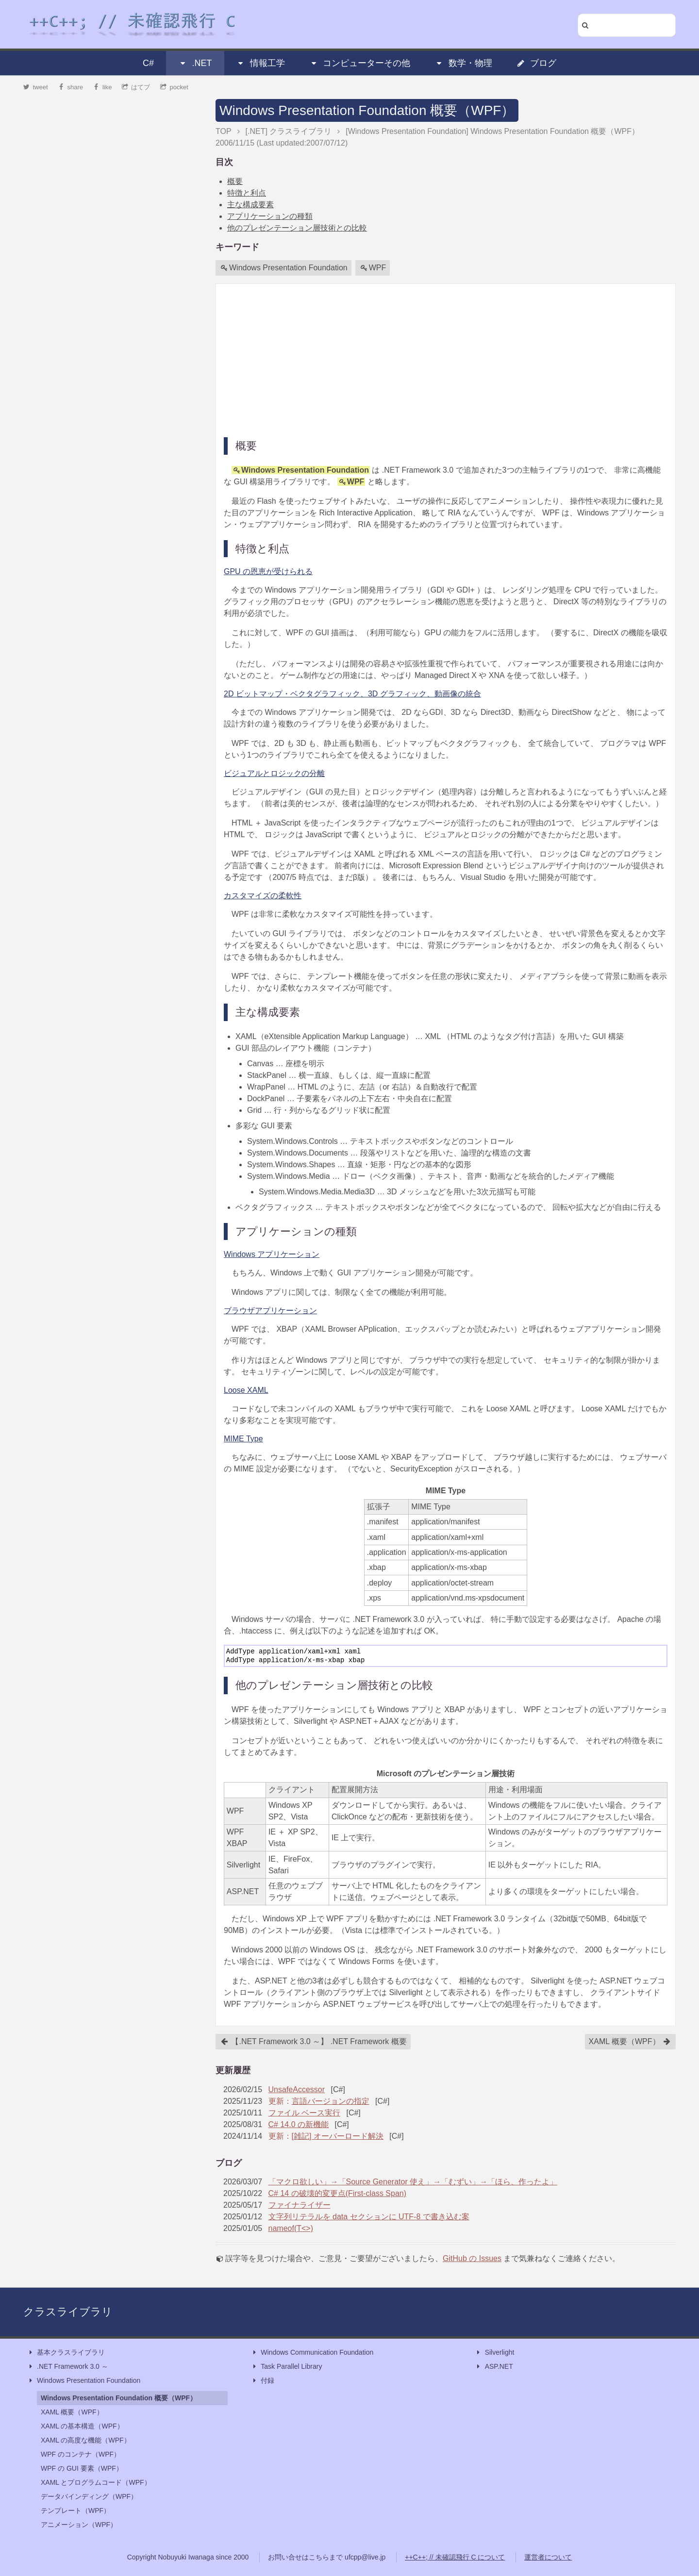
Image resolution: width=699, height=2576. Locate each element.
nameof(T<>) (290, 2228)
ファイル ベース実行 (304, 2113)
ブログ (536, 63)
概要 (235, 181)
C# (148, 63)
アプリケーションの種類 (270, 216)
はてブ (136, 87)
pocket (174, 87)
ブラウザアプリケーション (270, 1310)
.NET (195, 63)
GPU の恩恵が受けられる (268, 571)
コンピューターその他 (359, 63)
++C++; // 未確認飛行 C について (455, 2557)
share (70, 87)
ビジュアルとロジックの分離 (274, 773)
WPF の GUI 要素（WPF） (82, 2468)
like (102, 87)
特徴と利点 (246, 193)
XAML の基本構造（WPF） (82, 2426)
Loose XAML (246, 1390)
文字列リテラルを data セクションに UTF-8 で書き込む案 (368, 2217)
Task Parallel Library (286, 2366)
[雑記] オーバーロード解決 (337, 2136)
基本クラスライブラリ (66, 2352)
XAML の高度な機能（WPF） (86, 2440)
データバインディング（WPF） (89, 2496)
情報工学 (260, 63)
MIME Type (243, 1439)
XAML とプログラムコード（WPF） (96, 2482)
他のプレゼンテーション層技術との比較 (297, 228)
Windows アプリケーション (271, 1254)
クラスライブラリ (68, 2312)
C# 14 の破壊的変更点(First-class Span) (337, 2193)
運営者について (548, 2557)
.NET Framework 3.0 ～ (67, 2366)
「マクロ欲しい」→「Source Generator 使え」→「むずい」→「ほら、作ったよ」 (413, 2182)
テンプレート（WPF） (75, 2510)
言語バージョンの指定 (330, 2101)
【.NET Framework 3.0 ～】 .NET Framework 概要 (313, 2042)
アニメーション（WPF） (79, 2524)
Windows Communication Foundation (312, 2352)
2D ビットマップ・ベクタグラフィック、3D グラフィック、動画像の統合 (352, 694)
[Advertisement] (445, 360)
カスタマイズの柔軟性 (262, 896)
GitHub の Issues (472, 2258)
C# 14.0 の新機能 (298, 2124)
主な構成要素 (250, 204)
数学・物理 (463, 63)
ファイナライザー (299, 2205)
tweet (35, 87)
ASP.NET (494, 2366)
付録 (262, 2381)
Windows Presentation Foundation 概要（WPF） (367, 110)
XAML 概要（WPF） (630, 2042)
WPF (373, 268)
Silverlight (495, 2352)
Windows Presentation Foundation (284, 268)
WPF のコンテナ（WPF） (80, 2454)
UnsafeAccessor (296, 2089)
